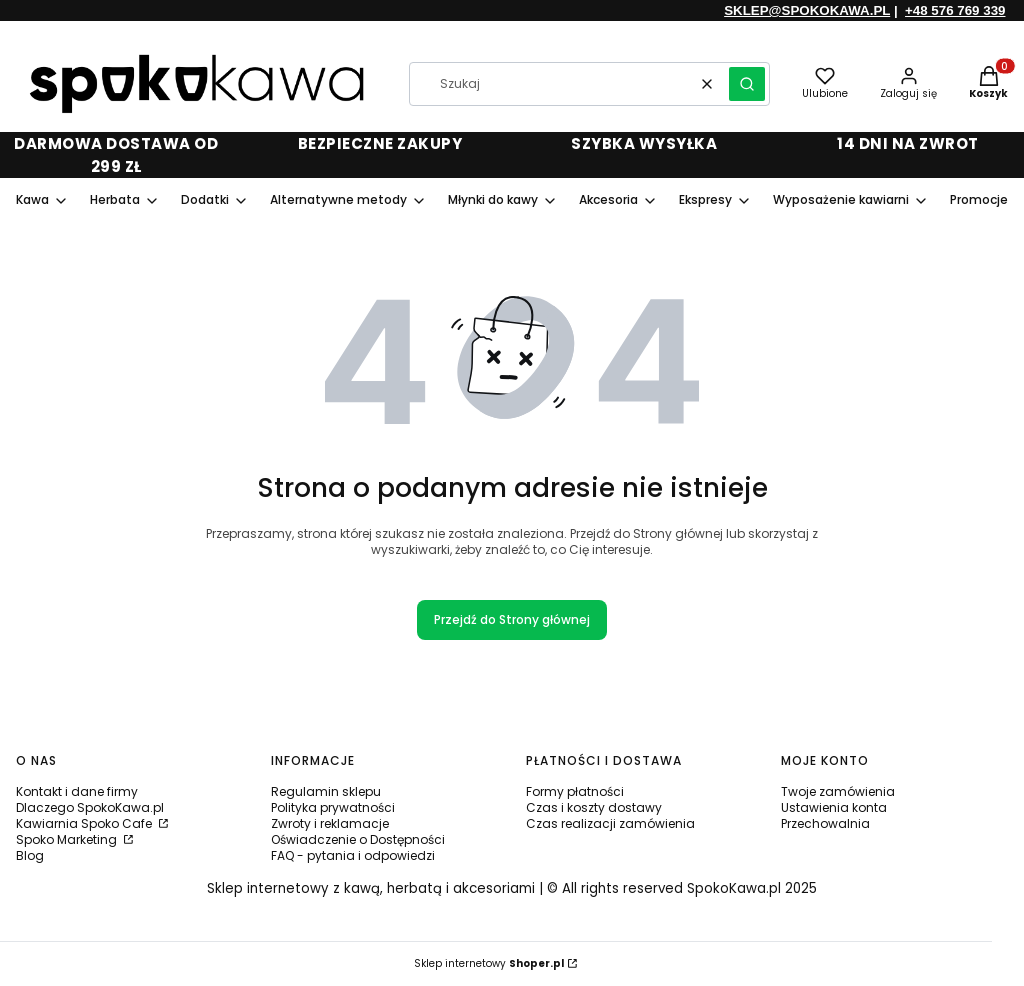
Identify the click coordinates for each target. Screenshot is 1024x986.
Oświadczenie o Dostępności (358, 839)
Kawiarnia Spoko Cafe (85, 823)
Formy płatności (575, 791)
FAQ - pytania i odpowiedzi (353, 855)
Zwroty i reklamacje (330, 823)
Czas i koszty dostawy (594, 807)
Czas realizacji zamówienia (610, 823)
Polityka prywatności (333, 807)
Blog (30, 855)
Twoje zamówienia (838, 791)
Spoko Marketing (68, 839)
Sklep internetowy (489, 963)
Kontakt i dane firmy (77, 791)
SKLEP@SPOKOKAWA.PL (807, 10)
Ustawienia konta (834, 807)
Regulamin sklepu (326, 791)
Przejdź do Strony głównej (512, 619)
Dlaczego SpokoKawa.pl (90, 807)
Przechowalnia (825, 823)
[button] (747, 84)
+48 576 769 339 (955, 10)
